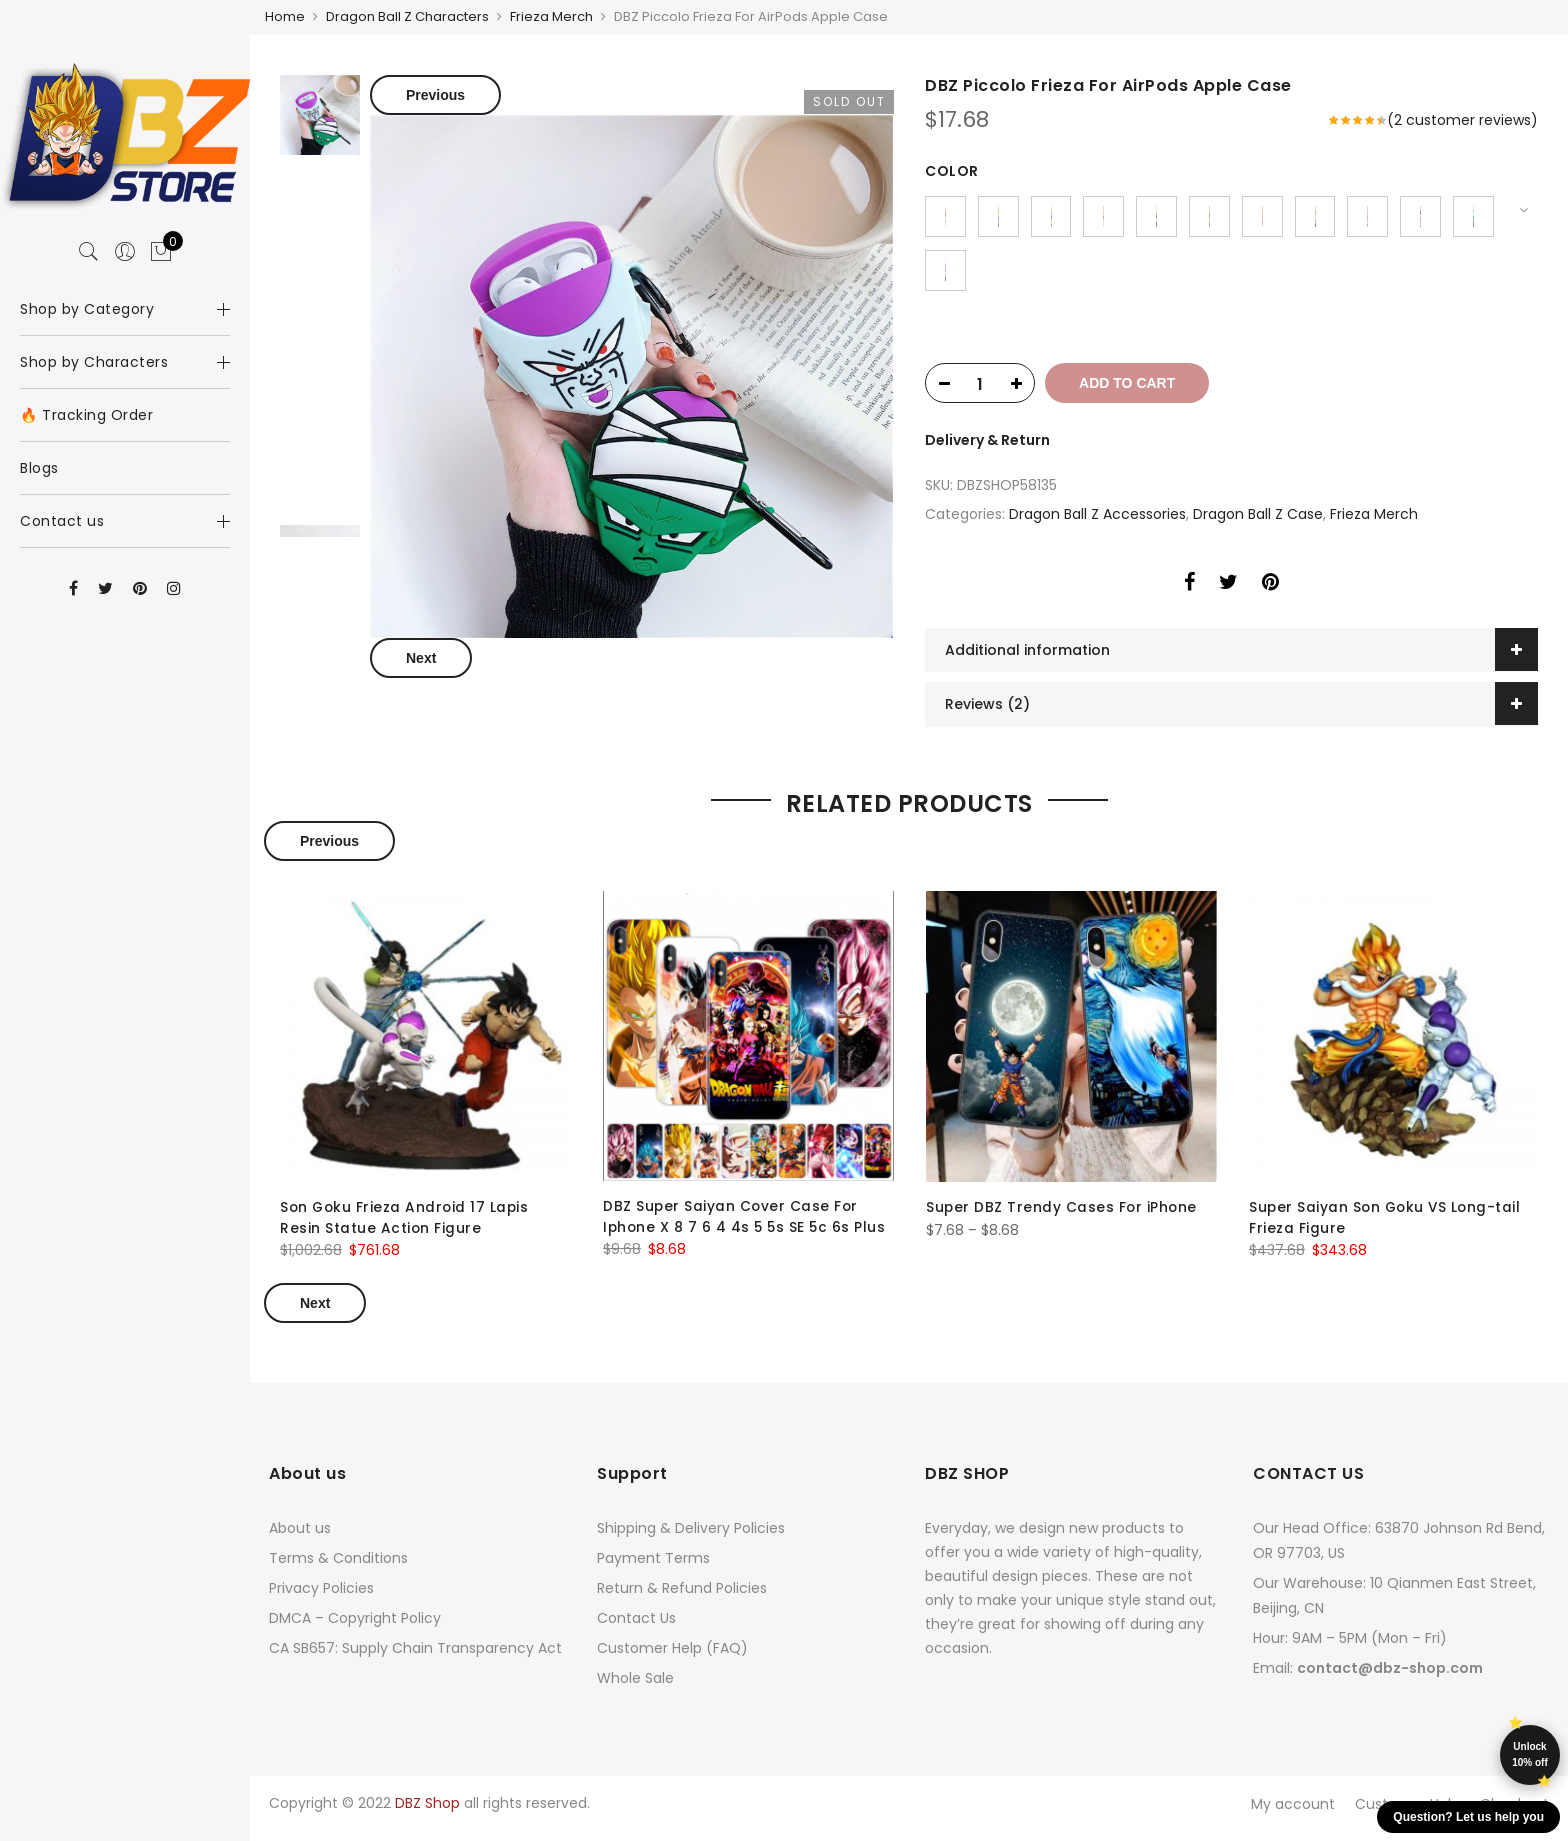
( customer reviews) (1462, 118)
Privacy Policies (321, 1599)
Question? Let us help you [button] (1468, 1817)
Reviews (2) (987, 717)
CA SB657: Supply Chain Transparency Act (415, 1659)
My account (1293, 1814)
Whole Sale (635, 1689)
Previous (435, 93)
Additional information (1027, 663)
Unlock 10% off (1530, 1754)
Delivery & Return (987, 453)
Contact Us (636, 1629)
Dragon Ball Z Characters (407, 16)
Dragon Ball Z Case (1258, 527)
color (952, 169)
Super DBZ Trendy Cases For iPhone (1063, 1220)
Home (285, 16)
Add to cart (1134, 396)
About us (300, 1539)
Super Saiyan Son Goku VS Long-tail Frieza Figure (1387, 1230)
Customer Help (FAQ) (672, 1659)
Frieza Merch (551, 16)
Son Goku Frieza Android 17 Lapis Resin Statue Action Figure (406, 1230)
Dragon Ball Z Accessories (1097, 527)
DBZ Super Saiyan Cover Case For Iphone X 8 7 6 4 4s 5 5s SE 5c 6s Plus (746, 1229)
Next (421, 656)
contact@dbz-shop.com (1390, 1679)
